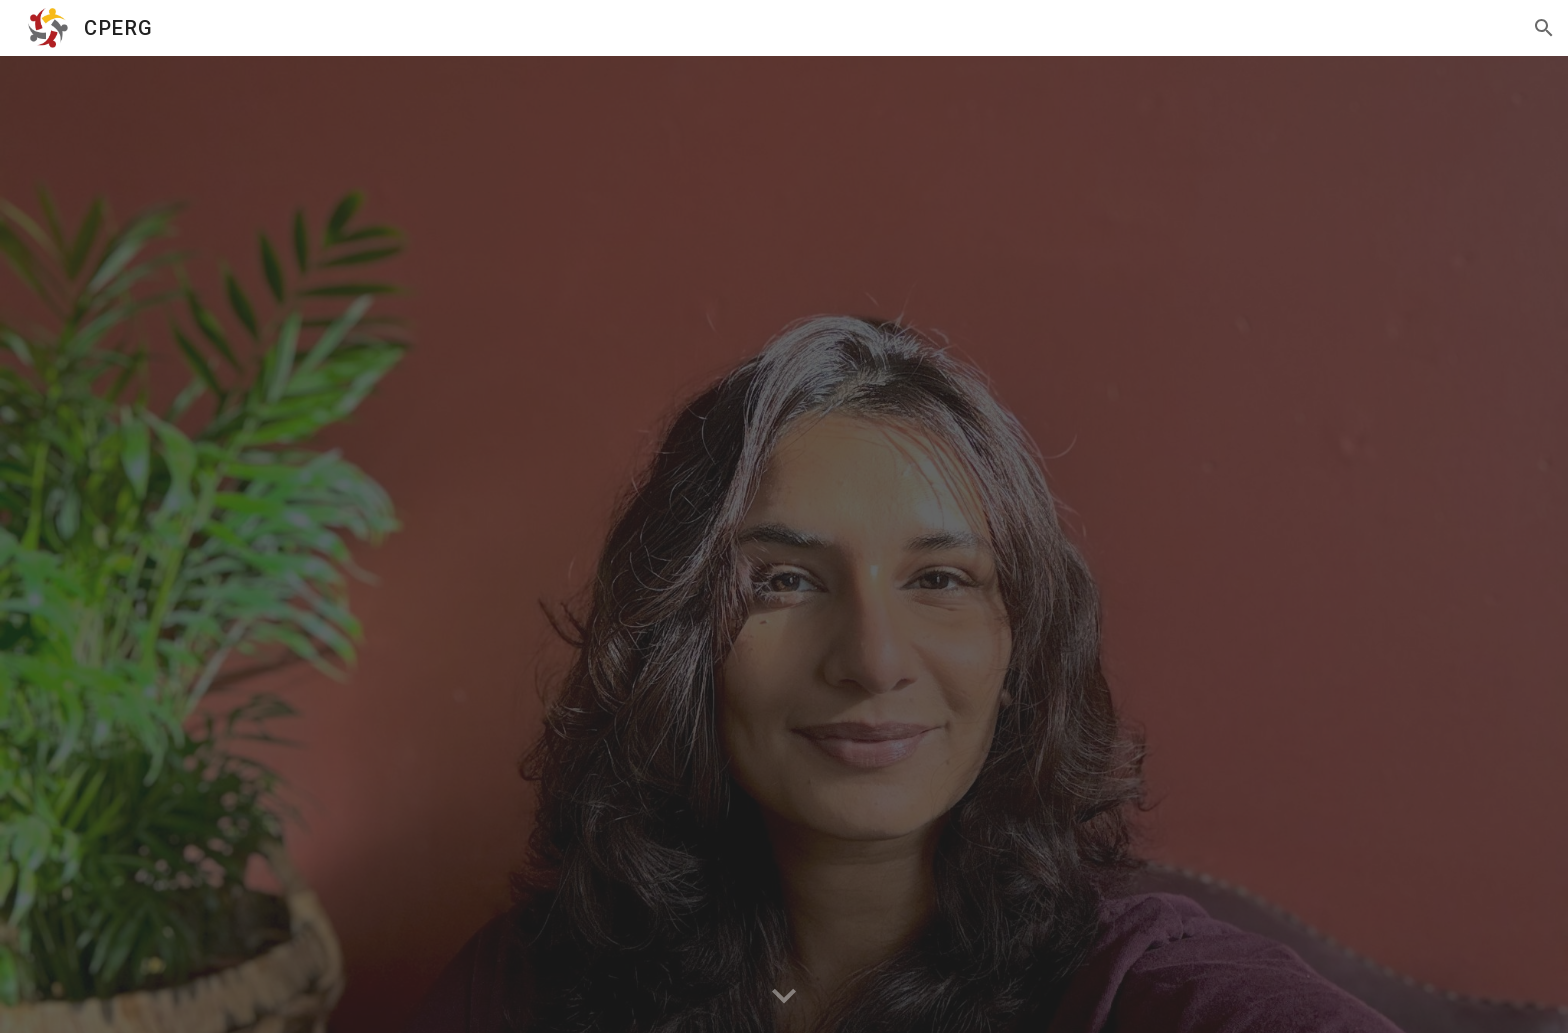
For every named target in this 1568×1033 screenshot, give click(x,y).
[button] (1544, 28)
